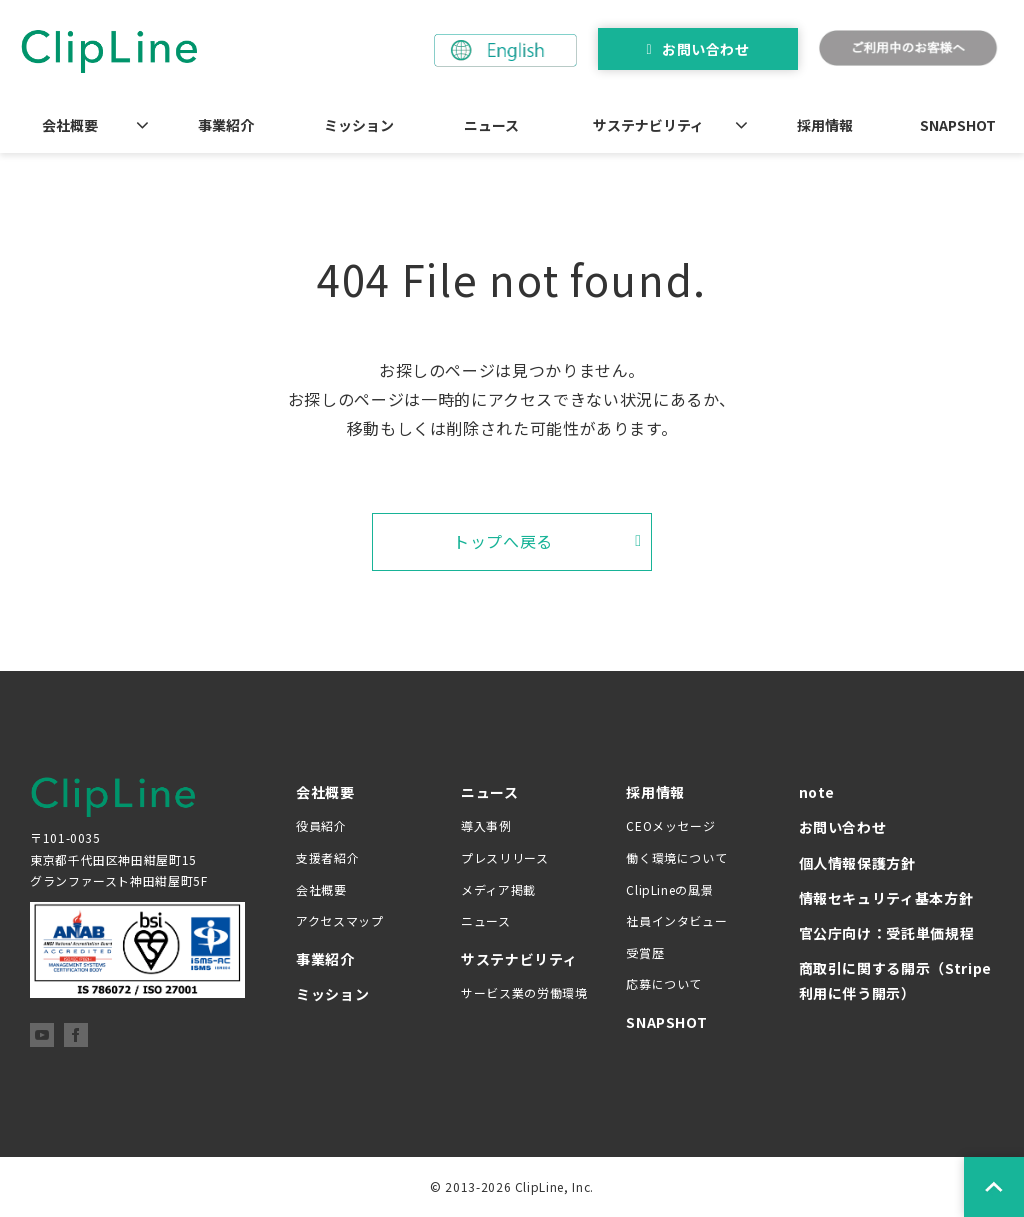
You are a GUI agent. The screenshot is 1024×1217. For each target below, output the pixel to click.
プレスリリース (504, 857)
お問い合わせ (705, 49)
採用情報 (825, 125)
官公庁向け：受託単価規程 (887, 933)
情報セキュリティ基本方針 (886, 898)
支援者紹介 (327, 857)
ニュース (491, 125)
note (817, 792)
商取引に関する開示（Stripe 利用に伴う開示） (895, 980)
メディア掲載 (498, 889)
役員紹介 (321, 825)
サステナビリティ (648, 125)
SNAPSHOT (958, 125)
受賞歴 (645, 952)
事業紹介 (226, 125)
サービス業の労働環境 (524, 992)
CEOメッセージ (670, 825)
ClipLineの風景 (669, 889)
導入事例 (486, 825)
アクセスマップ (339, 920)
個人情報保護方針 (857, 863)
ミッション (359, 125)
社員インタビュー (676, 920)
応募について (664, 983)
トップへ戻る (503, 541)
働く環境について (676, 857)
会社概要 (70, 125)
